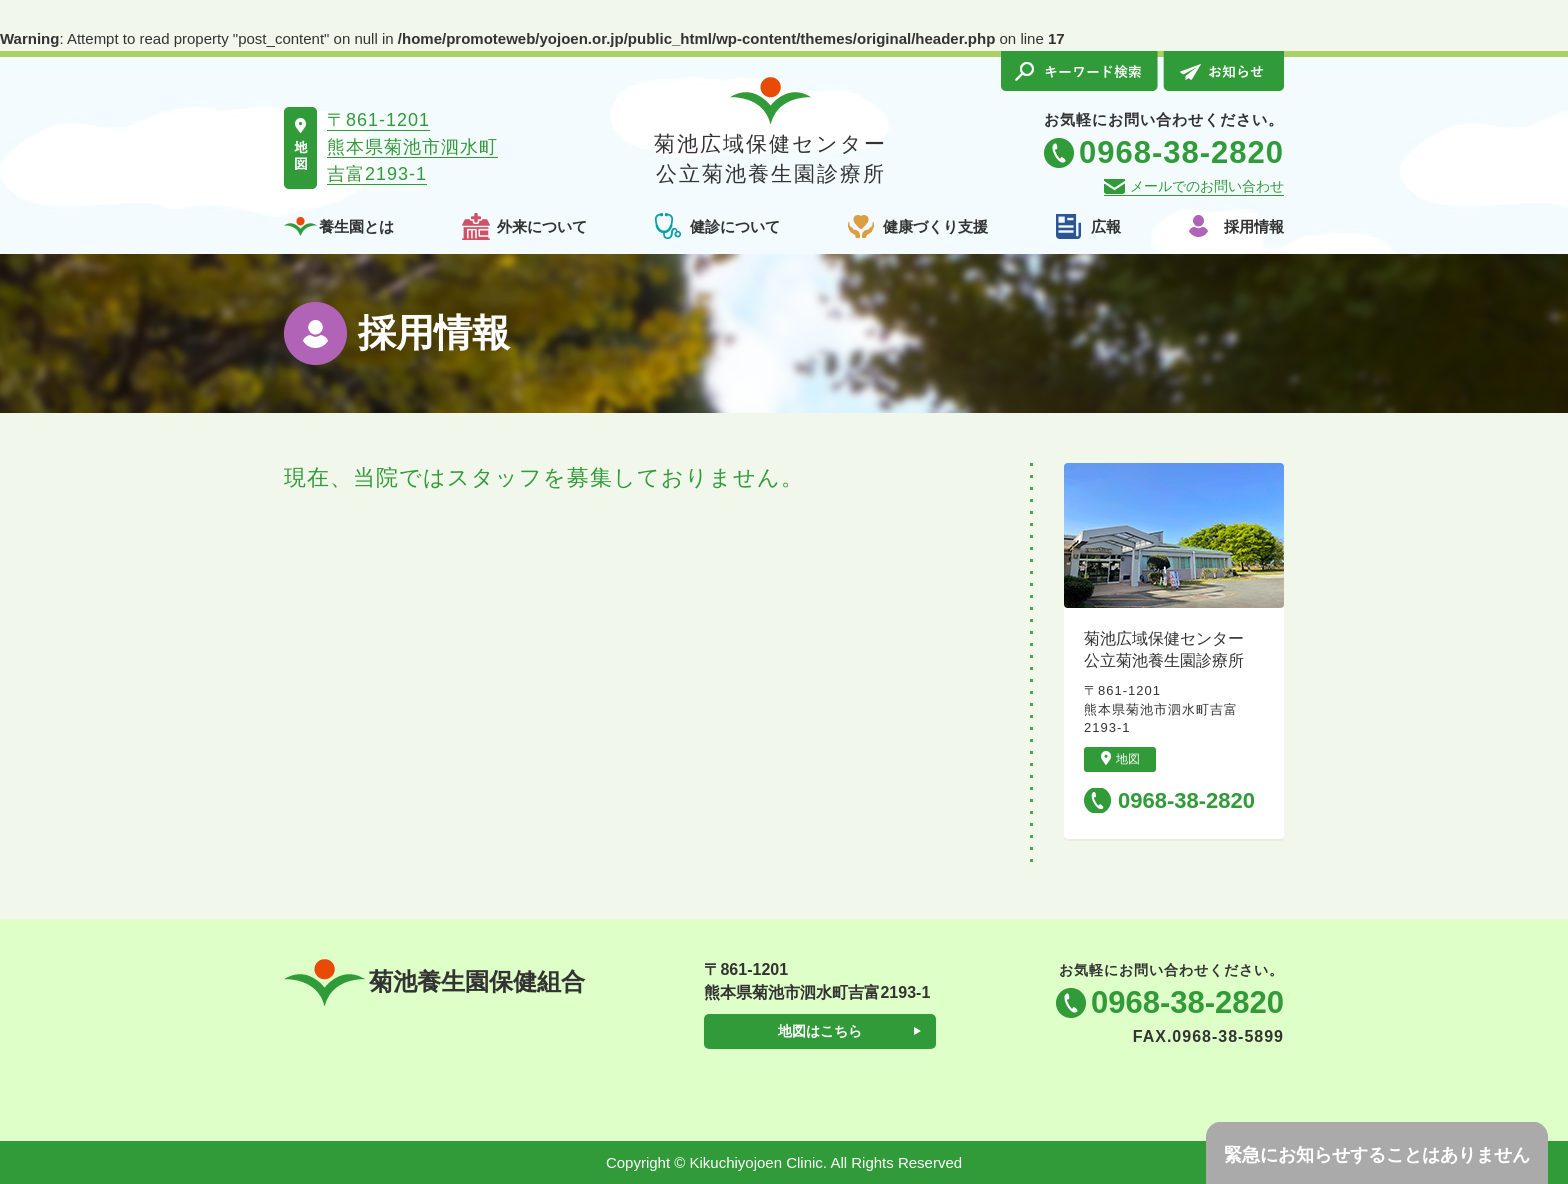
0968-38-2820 (1186, 800)
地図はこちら (820, 1031)
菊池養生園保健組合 (434, 982)
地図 (1120, 758)
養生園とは (356, 226)
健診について (735, 226)
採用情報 (1254, 226)
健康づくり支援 (935, 226)
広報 (1106, 226)
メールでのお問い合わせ (1207, 186)
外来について (542, 226)
